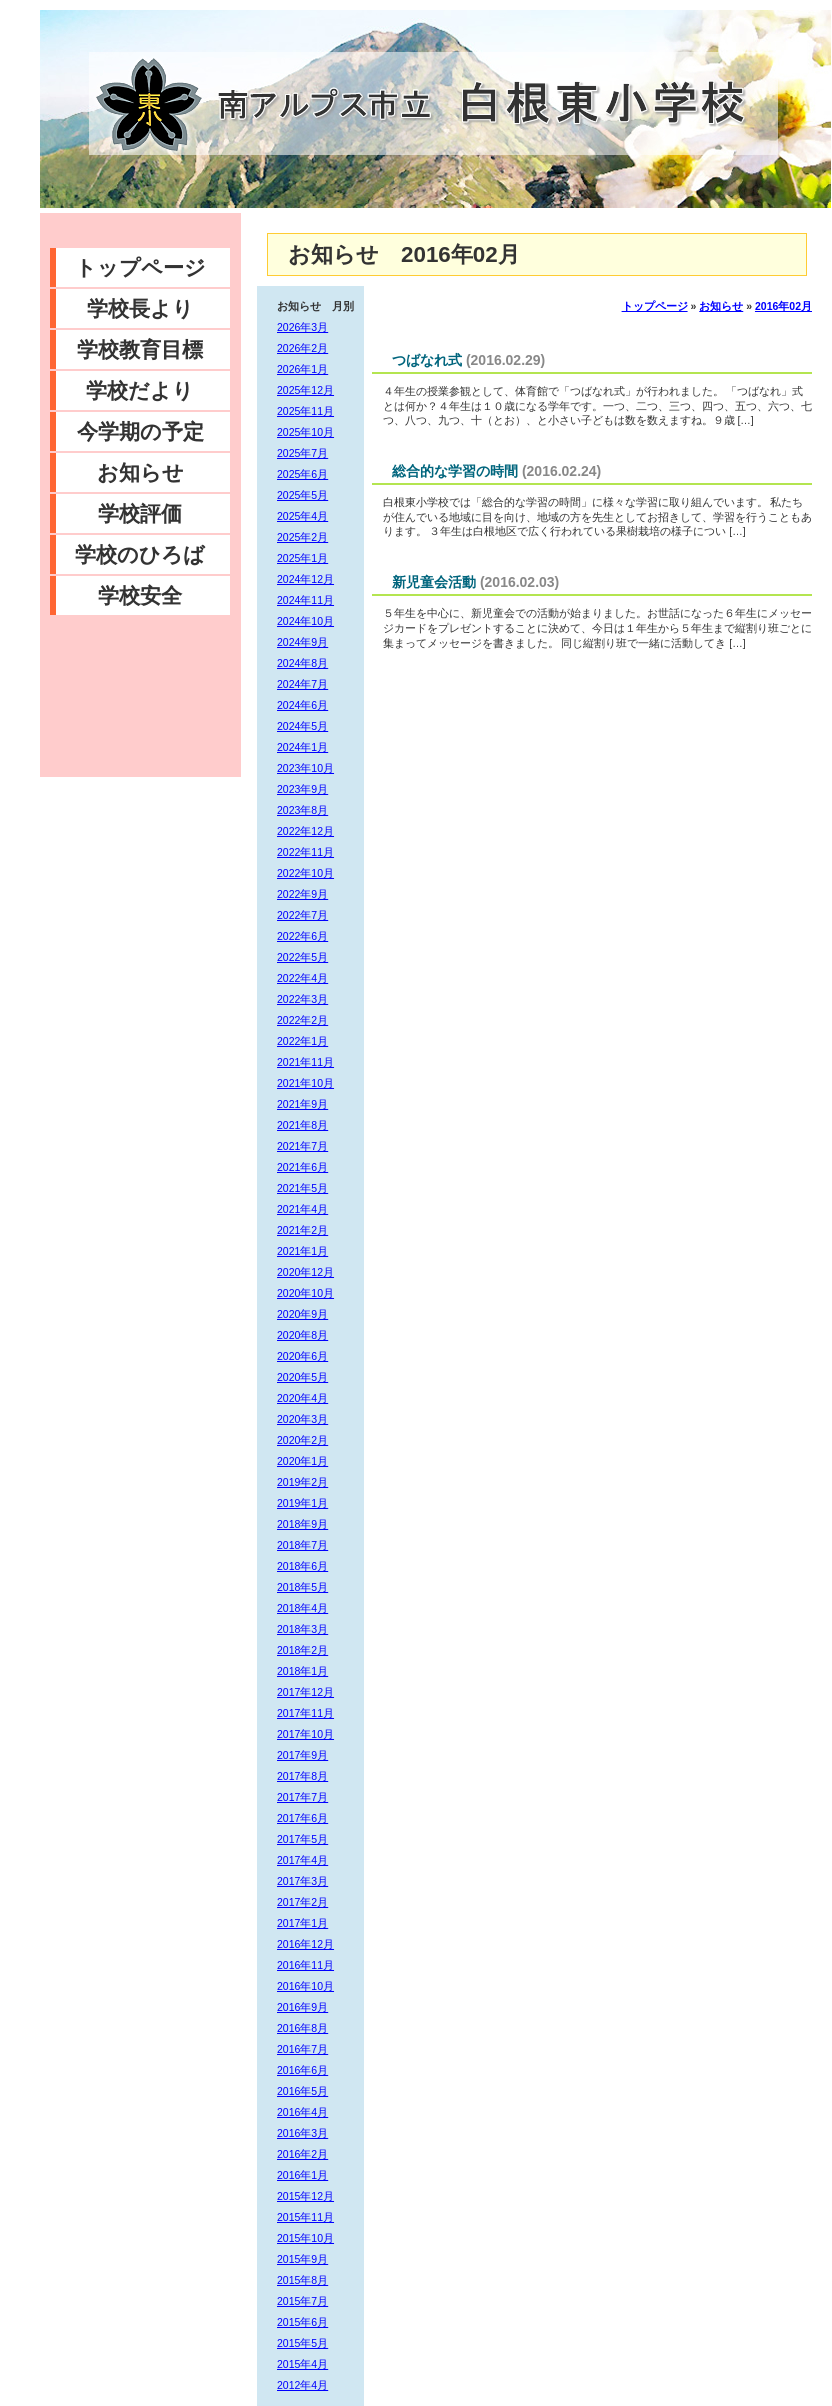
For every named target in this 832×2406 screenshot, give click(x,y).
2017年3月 (302, 1881)
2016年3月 (302, 2133)
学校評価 (140, 513)
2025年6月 (302, 474)
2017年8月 (302, 1776)
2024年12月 (305, 579)
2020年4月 (302, 1398)
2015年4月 (302, 2364)
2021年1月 (302, 1251)
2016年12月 (305, 1944)
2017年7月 (302, 1797)
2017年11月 (305, 1713)
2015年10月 (305, 2238)
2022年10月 (305, 873)
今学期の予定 (140, 431)
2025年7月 (302, 453)
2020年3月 (302, 1419)
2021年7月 (302, 1146)
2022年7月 (302, 915)
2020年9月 (302, 1314)
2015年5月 (302, 2343)
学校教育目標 (140, 349)
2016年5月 (302, 2091)
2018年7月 (302, 1545)
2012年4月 (302, 2385)
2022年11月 (305, 852)
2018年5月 (302, 1587)
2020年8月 (302, 1335)
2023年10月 (305, 768)
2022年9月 (302, 894)
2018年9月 (302, 1524)
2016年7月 (302, 2049)
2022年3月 (302, 999)
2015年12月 (305, 2196)
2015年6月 (302, 2322)
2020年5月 (302, 1377)
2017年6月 (302, 1818)
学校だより (140, 390)
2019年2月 (302, 1482)
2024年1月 (302, 747)
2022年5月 (302, 957)
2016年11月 (305, 1965)
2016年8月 (302, 2028)
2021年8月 (302, 1125)
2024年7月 (302, 684)
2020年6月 (302, 1356)
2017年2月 (302, 1902)
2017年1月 (302, 1923)
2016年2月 (302, 2154)
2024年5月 (302, 726)
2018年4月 (302, 1608)
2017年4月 (302, 1860)
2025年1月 (302, 558)
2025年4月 (302, 516)
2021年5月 (302, 1188)
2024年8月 (302, 663)
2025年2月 (302, 537)
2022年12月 (305, 831)
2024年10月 (305, 621)
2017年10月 (305, 1734)
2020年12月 (305, 1272)
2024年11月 (305, 600)
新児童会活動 (434, 582)
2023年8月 (302, 810)
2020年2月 (302, 1440)
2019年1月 (302, 1503)
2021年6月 (302, 1167)
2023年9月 (302, 789)
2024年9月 (302, 642)
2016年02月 (783, 306)
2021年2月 (302, 1230)
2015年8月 (302, 2280)
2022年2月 (302, 1020)
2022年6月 (302, 936)
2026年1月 (302, 369)
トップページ (140, 267)
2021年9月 (302, 1104)
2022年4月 (302, 978)
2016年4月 (302, 2112)
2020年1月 (302, 1461)
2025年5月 (302, 495)
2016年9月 (302, 2007)
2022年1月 (302, 1041)
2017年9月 (302, 1755)
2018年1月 (302, 1671)
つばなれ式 (427, 360)
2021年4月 (302, 1209)
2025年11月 (305, 411)
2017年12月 (305, 1692)
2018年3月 (302, 1629)
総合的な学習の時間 (455, 471)
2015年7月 (302, 2301)
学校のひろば (140, 554)
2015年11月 (305, 2217)
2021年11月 (305, 1062)
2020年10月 (305, 1293)
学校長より (140, 308)
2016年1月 (302, 2175)
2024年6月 (302, 705)
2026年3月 (302, 327)
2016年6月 (302, 2070)
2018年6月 (302, 1566)
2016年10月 (305, 1986)
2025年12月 (305, 390)
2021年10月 (305, 1083)
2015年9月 (302, 2259)
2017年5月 (302, 1839)
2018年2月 (302, 1650)
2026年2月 (302, 348)
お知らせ (140, 472)
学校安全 (140, 595)
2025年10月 (305, 432)
